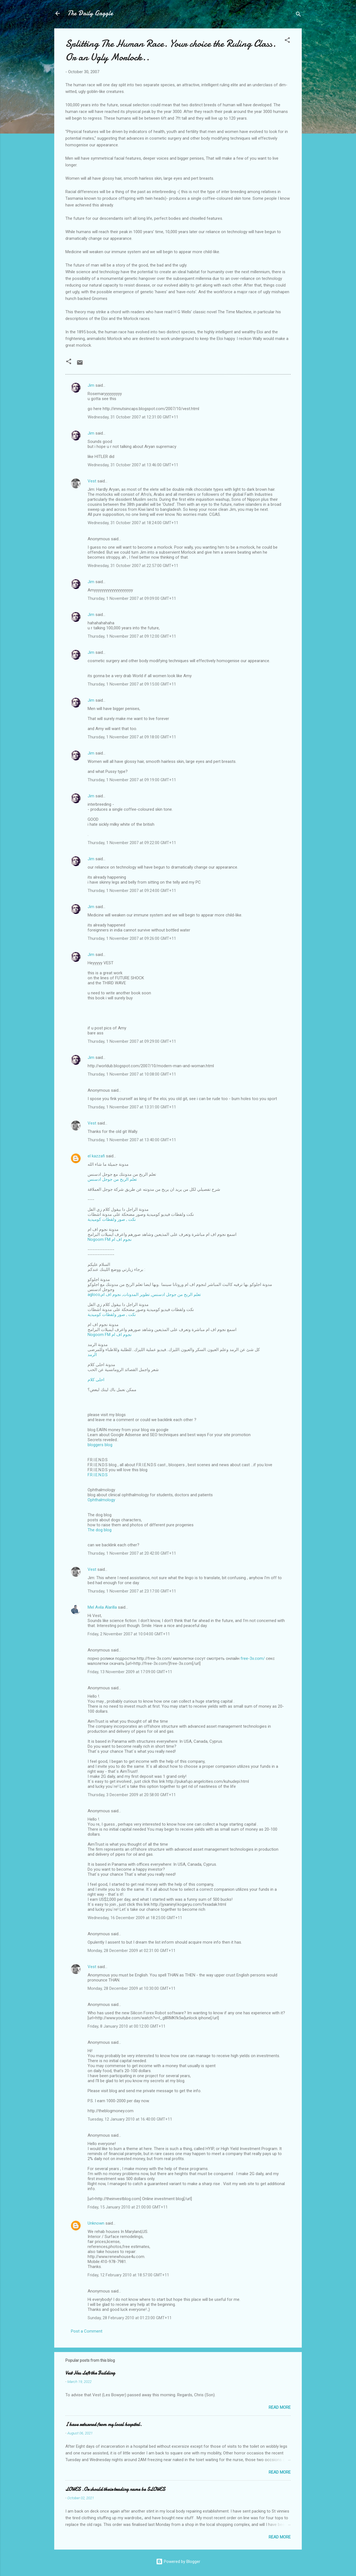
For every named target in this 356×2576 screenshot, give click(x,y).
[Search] (298, 15)
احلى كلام (96, 1379)
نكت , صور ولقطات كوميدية (112, 1219)
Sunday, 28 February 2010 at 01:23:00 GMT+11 (130, 2317)
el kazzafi (96, 1155)
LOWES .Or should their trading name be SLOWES (115, 2489)
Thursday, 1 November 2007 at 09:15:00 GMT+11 (132, 684)
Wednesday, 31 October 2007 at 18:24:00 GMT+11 (133, 522)
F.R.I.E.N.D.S (98, 1474)
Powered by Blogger (178, 2561)
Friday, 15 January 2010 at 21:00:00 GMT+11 (128, 2207)
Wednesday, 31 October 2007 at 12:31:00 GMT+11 (133, 417)
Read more (280, 2407)
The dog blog (100, 1529)
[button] (287, 41)
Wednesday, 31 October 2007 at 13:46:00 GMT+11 (133, 464)
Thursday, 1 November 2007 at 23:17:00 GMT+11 (132, 1591)
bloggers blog (100, 1444)
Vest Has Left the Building (90, 2373)
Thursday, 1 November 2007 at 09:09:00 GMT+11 (132, 598)
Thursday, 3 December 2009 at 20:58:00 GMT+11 (132, 1794)
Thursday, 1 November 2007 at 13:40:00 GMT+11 (132, 1139)
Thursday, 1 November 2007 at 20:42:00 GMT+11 (132, 1553)
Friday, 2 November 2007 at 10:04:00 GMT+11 (129, 1633)
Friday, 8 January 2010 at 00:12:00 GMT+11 (126, 2026)
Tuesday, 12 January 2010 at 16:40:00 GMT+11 (130, 2119)
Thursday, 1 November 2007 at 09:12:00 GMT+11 (132, 636)
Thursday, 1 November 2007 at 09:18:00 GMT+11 (132, 736)
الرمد (92, 1354)
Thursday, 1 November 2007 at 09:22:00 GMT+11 (132, 842)
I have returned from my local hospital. (103, 2424)
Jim (91, 385)
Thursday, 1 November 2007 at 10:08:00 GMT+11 (132, 1074)
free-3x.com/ (253, 1658)
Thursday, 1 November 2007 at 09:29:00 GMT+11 (132, 1041)
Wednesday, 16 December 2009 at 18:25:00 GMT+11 (135, 1917)
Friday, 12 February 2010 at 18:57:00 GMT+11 (128, 2274)
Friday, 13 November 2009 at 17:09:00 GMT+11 (130, 1671)
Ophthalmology (101, 1499)
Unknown (96, 2223)
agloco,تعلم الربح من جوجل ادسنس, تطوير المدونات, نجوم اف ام (144, 1294)
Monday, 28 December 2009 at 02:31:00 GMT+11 (131, 1950)
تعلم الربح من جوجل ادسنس (112, 1179)
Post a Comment (86, 2331)
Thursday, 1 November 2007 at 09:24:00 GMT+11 (132, 890)
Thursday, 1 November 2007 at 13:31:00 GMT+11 (132, 1107)
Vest (92, 481)
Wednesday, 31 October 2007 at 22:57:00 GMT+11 (133, 565)
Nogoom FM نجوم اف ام (110, 1239)
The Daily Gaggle (90, 13)
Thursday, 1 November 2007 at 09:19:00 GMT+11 (132, 779)
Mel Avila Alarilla (102, 1607)
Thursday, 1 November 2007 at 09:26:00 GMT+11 (132, 938)
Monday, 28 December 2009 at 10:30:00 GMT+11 (131, 1988)
